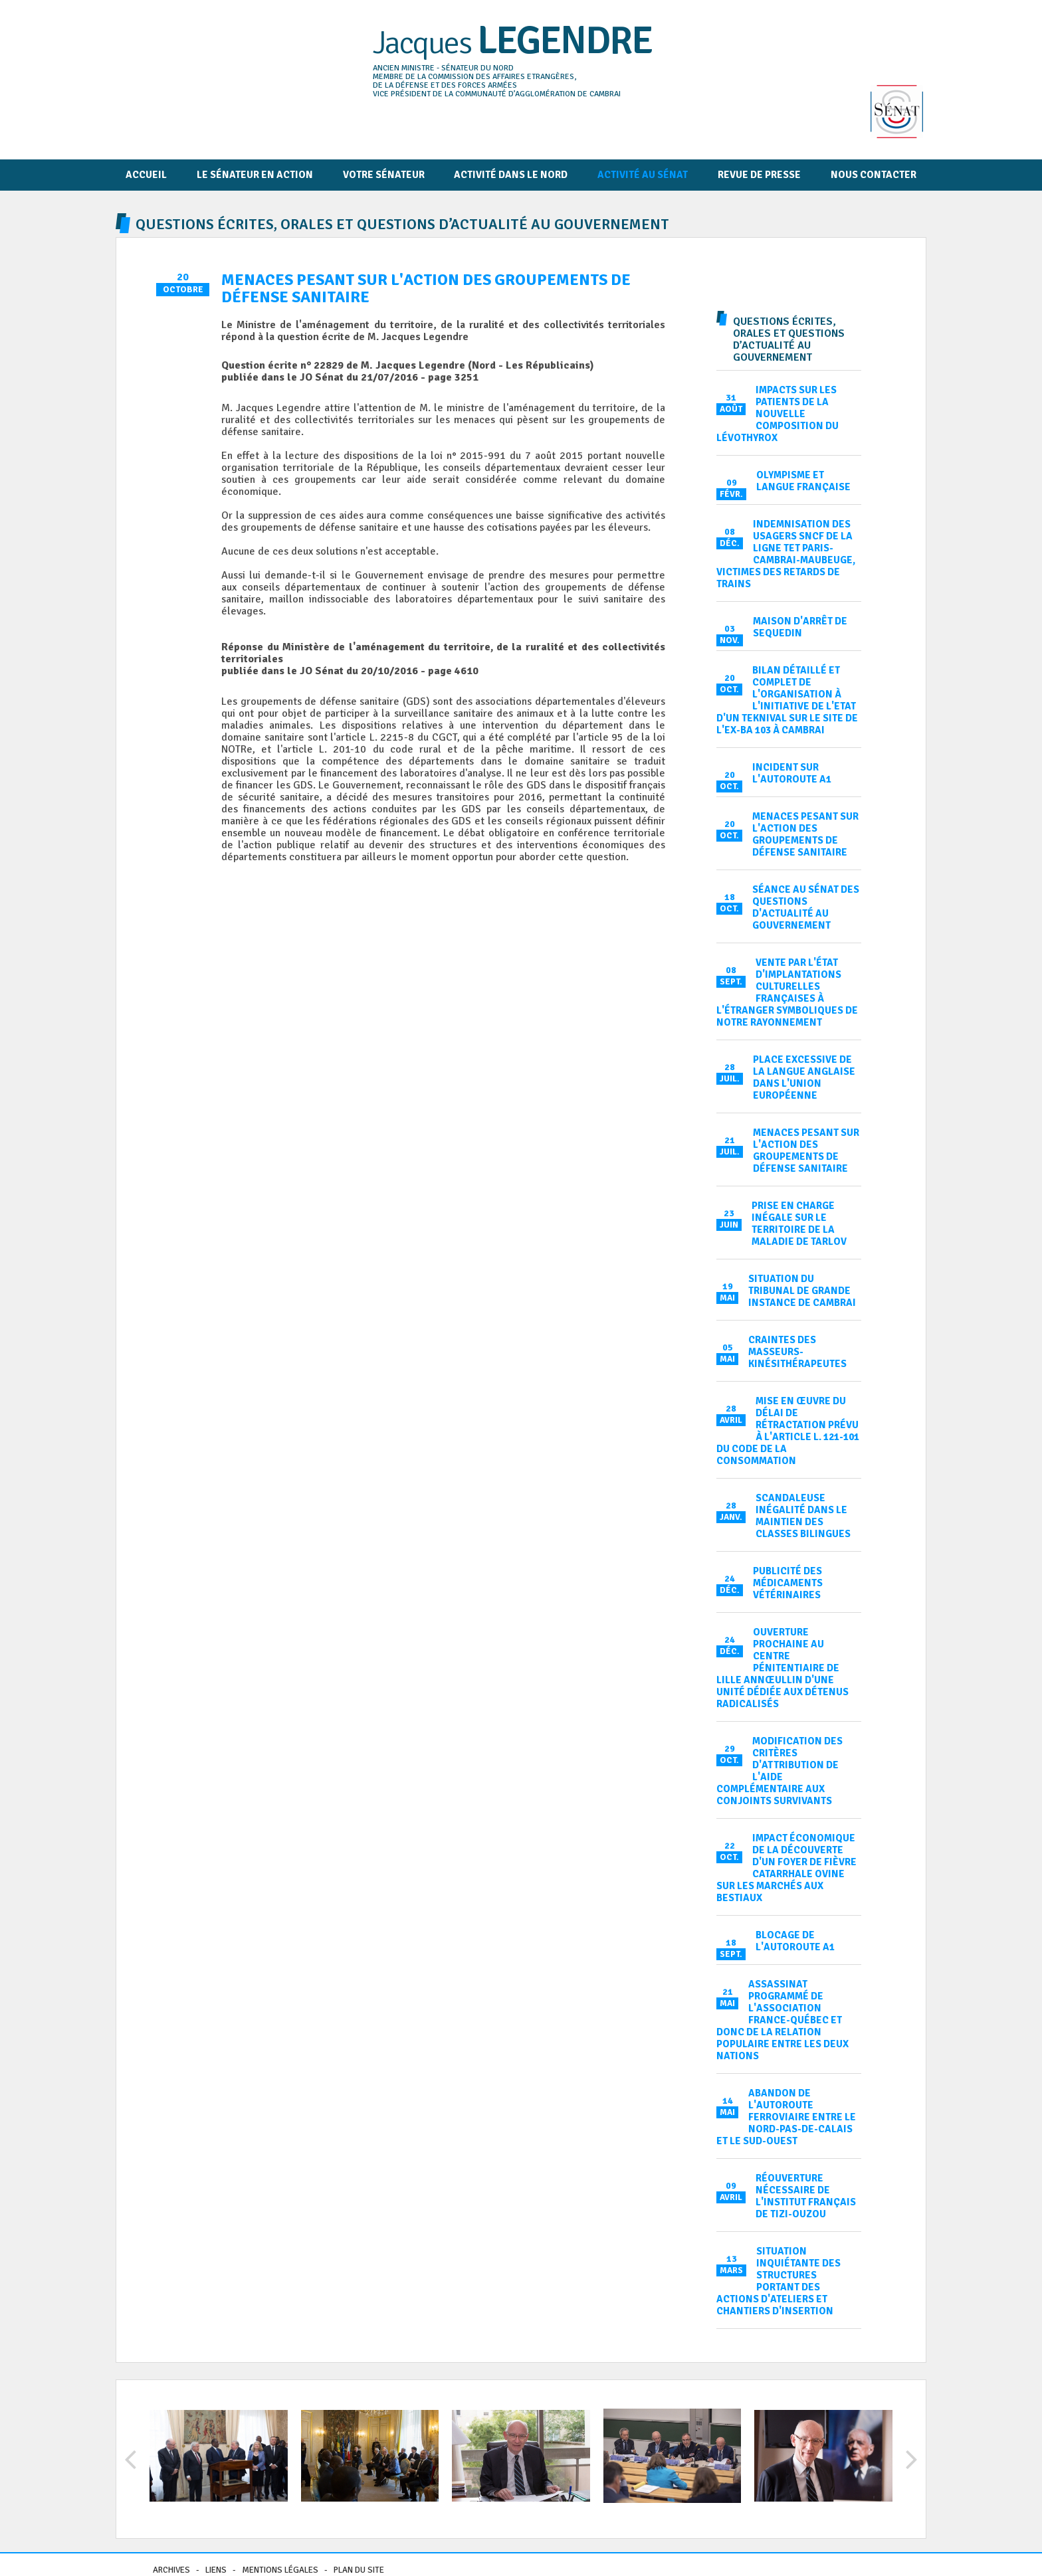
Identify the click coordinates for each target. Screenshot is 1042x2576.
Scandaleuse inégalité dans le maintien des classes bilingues (803, 1516)
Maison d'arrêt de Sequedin (800, 627)
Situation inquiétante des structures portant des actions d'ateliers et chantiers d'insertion (778, 2281)
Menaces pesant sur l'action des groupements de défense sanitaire (805, 834)
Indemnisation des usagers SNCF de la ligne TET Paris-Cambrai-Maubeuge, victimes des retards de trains (785, 554)
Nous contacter (873, 175)
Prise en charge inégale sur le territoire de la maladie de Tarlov (799, 1223)
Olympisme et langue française (803, 481)
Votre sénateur (384, 175)
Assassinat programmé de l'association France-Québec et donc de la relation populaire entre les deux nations (782, 2020)
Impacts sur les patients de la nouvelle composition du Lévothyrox (777, 414)
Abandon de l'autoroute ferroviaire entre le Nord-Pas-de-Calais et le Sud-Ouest (786, 2117)
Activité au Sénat (642, 175)
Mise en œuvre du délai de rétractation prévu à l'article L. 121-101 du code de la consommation (787, 1431)
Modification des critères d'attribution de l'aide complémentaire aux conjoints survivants (779, 1771)
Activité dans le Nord (511, 175)
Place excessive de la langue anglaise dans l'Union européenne (804, 1077)
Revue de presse (759, 175)
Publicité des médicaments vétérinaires (788, 1583)
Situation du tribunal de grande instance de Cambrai (802, 1291)
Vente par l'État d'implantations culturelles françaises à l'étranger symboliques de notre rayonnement (787, 992)
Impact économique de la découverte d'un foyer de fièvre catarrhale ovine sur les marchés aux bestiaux (786, 1868)
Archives (171, 2570)
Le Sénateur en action (255, 175)
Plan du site (359, 2570)
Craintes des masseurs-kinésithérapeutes (797, 1352)
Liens (216, 2570)
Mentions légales (280, 2570)
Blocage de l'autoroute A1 (795, 1941)
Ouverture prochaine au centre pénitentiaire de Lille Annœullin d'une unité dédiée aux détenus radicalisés (782, 1668)
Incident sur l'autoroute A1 (791, 773)
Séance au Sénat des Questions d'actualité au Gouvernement (805, 907)
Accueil (146, 175)
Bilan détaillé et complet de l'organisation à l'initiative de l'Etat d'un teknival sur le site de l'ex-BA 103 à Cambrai (787, 700)
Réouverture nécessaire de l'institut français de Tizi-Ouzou (806, 2196)
